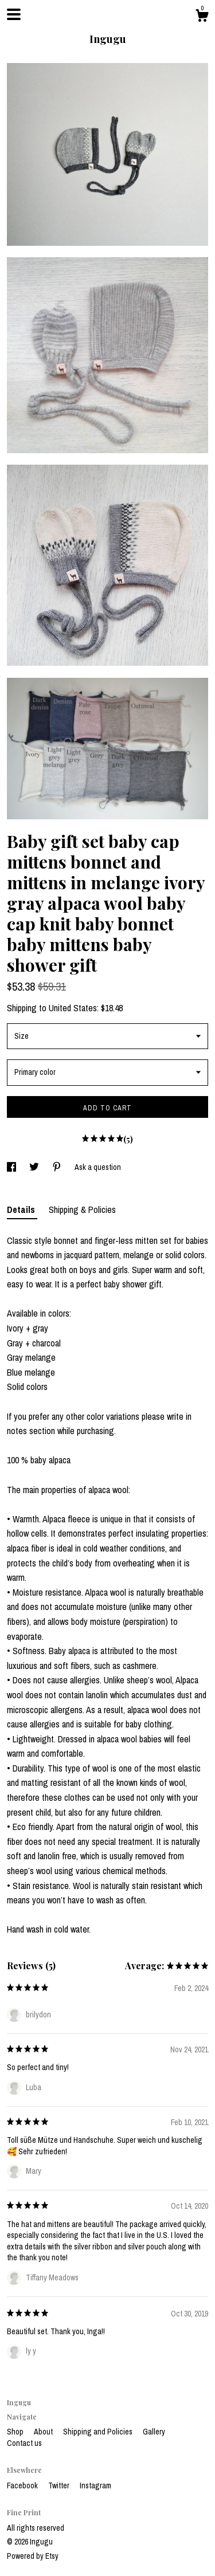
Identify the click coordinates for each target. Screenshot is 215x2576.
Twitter (59, 2485)
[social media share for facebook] (12, 1167)
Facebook (23, 2485)
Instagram (95, 2485)
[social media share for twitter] (35, 1167)
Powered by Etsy (32, 2556)
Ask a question (98, 1167)
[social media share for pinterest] (57, 1167)
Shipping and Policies (98, 2431)
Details (22, 1209)
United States (73, 1008)
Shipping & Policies (82, 1209)
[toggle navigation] (14, 14)
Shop (16, 2431)
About (44, 2431)
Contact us (24, 2443)
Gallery (154, 2431)
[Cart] (202, 17)
